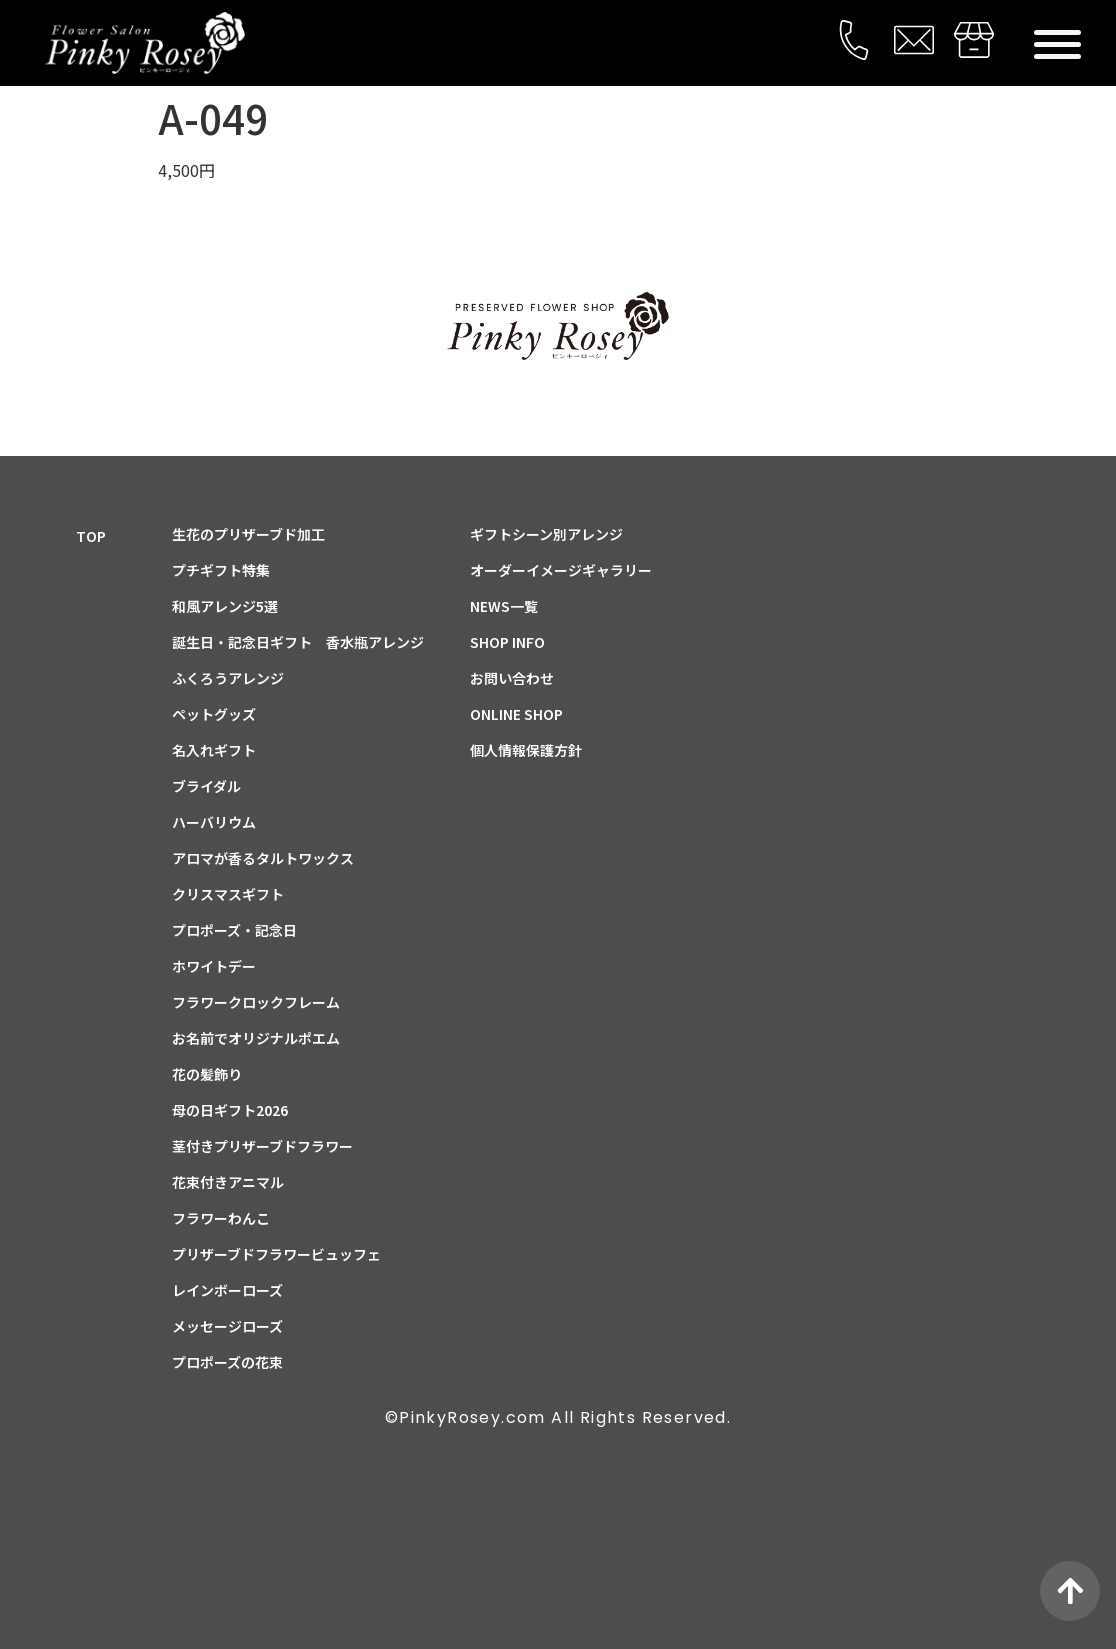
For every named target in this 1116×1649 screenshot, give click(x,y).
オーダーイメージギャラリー (561, 570)
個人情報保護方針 (526, 750)
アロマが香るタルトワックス (263, 858)
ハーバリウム (214, 822)
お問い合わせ (512, 678)
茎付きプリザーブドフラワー (262, 1146)
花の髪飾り (207, 1074)
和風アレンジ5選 (225, 606)
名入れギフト (214, 750)
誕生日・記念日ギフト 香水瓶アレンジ (298, 642)
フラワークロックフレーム (256, 1002)
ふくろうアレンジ (228, 678)
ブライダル (206, 786)
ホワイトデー (214, 966)
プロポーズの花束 (227, 1362)
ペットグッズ (214, 714)
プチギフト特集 (221, 570)
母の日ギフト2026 (230, 1110)
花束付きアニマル (228, 1182)
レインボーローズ (227, 1290)
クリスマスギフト (228, 894)
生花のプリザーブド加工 (248, 534)
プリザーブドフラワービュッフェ (276, 1254)
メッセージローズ (227, 1326)
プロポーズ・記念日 (234, 930)
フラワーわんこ (221, 1218)
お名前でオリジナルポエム (256, 1038)
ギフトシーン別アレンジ (546, 534)
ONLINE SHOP (516, 714)
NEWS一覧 (504, 606)
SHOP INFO (507, 642)
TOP (91, 536)
